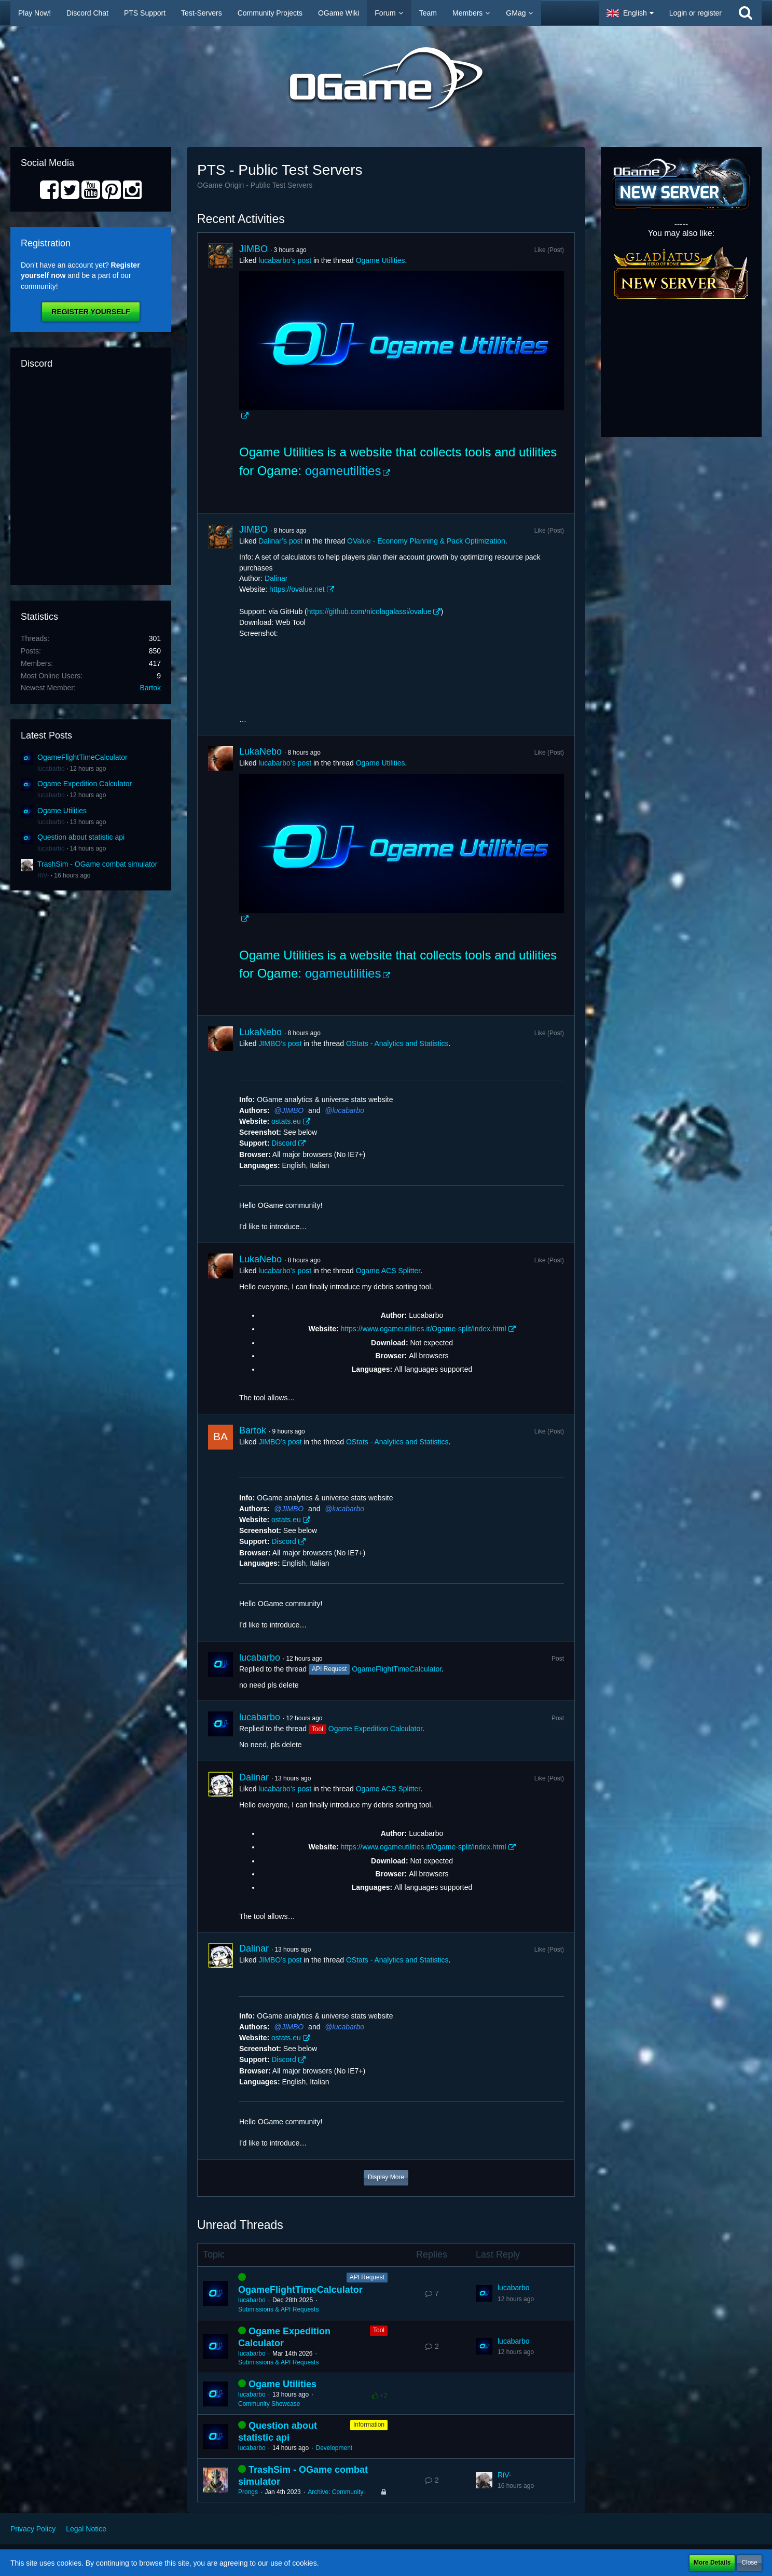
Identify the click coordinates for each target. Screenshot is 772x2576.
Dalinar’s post (280, 541)
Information (368, 2424)
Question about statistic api (81, 837)
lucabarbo (51, 768)
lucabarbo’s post (284, 260)
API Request (367, 2277)
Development (333, 2448)
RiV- (43, 875)
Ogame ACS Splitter (388, 1270)
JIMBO (253, 249)
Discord (283, 1143)
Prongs (248, 2492)
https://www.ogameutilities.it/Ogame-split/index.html (423, 1329)
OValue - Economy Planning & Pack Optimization (426, 541)
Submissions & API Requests (278, 2309)
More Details (712, 2562)
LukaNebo (260, 751)
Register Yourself (90, 312)
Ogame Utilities (62, 810)
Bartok (150, 688)
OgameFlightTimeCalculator (82, 757)
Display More (386, 2177)
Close (749, 2562)
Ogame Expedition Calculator (84, 783)
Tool (378, 2330)
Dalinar (276, 578)
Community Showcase (269, 2403)
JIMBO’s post (279, 1043)
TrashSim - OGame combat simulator (97, 864)
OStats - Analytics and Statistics (397, 1043)
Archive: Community (335, 2492)
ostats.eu (286, 1121)
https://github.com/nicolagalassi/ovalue (369, 611)
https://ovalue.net (297, 589)
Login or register (695, 13)
